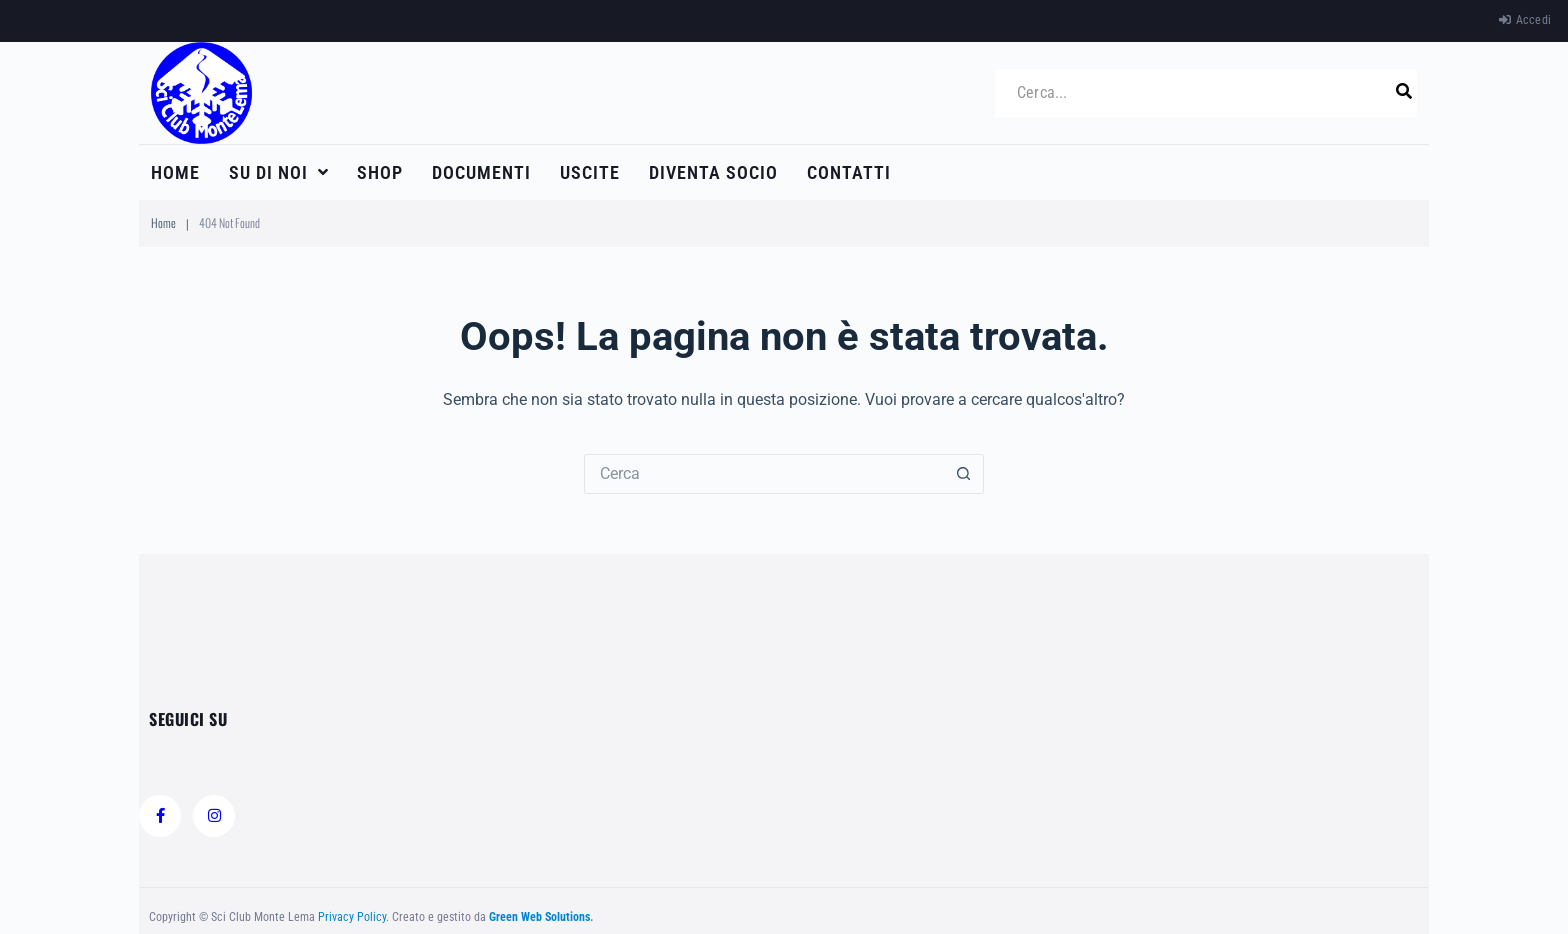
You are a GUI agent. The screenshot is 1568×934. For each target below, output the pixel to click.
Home (163, 222)
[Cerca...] (1198, 93)
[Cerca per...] (764, 474)
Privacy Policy (352, 917)
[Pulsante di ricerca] (964, 474)
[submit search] (1404, 92)
